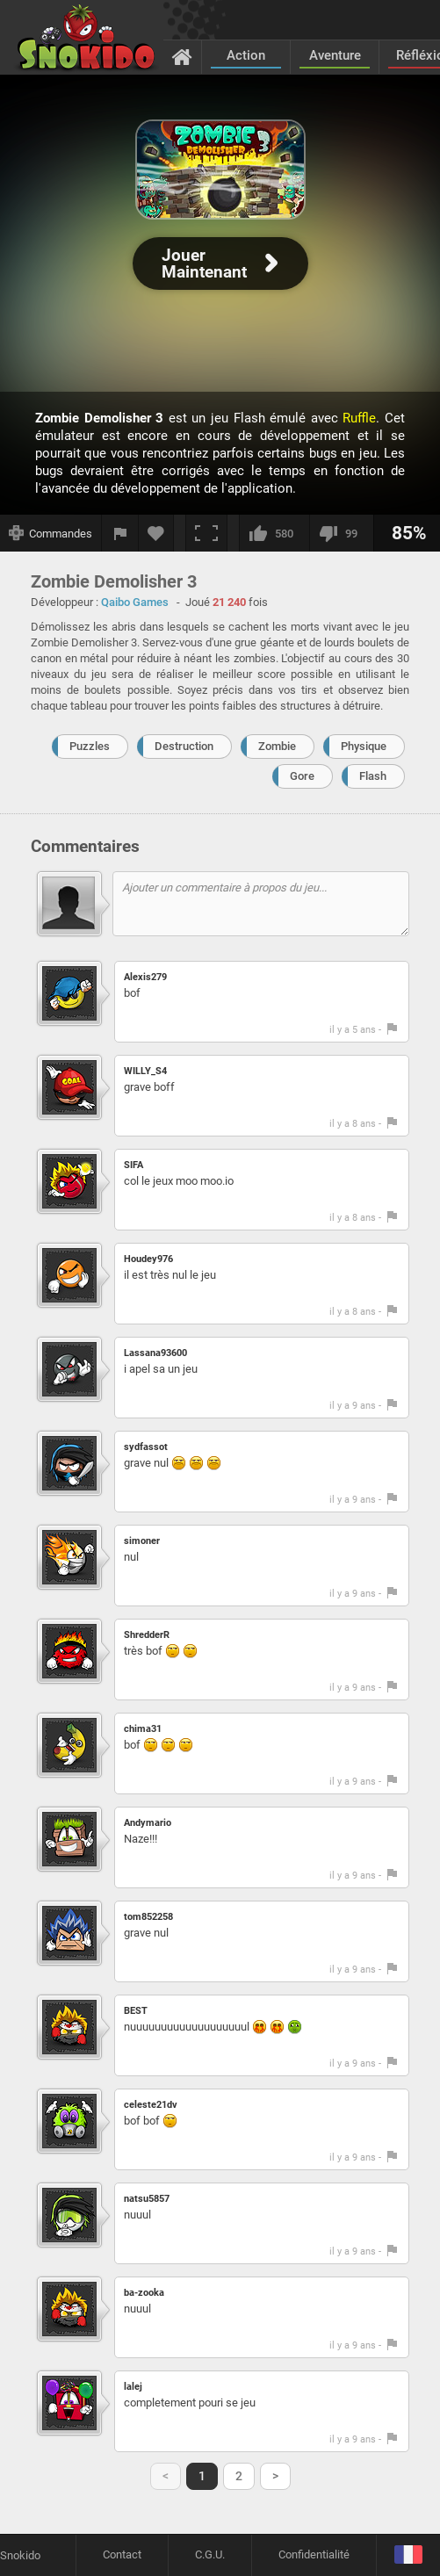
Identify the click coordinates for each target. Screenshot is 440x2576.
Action (246, 55)
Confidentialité (314, 2554)
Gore (302, 776)
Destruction (184, 746)
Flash (372, 776)
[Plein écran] (206, 533)
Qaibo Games (135, 602)
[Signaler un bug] (120, 533)
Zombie (277, 746)
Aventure (335, 55)
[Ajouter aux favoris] (156, 533)
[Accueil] (182, 56)
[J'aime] (274, 533)
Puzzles (89, 746)
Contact (122, 2554)
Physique (363, 746)
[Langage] (408, 2555)
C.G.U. (210, 2554)
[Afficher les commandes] (51, 533)
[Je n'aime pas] (341, 533)
